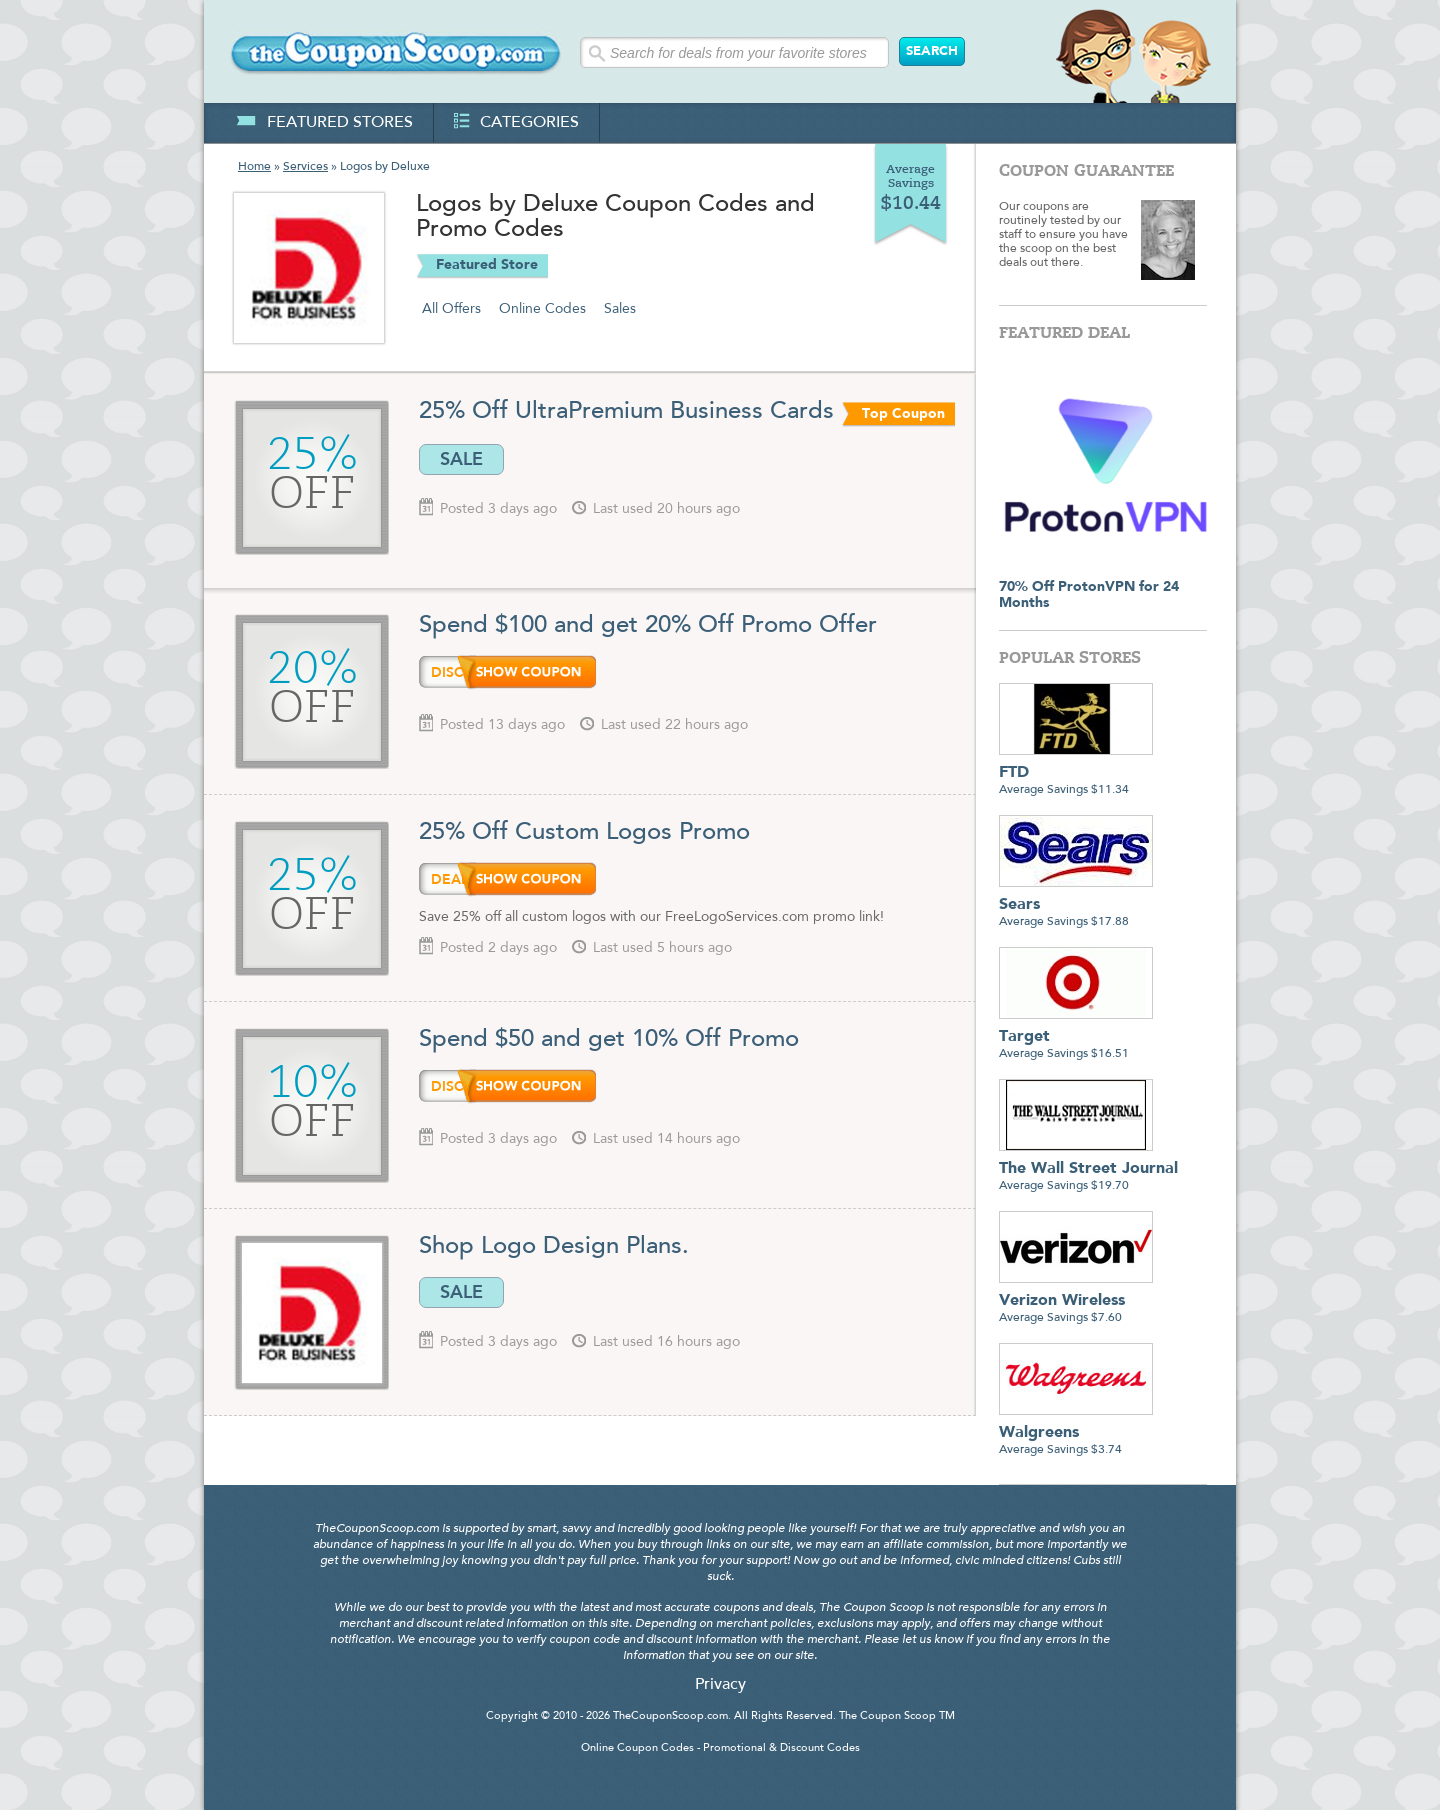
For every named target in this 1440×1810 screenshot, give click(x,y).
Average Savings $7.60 (1076, 1301)
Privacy (720, 1685)
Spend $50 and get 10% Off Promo (609, 1040)
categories (516, 123)
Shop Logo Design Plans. (554, 1247)
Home (254, 167)
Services (305, 167)
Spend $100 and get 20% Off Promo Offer (648, 626)
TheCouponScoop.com (670, 1716)
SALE (461, 459)
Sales (620, 309)
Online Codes (542, 309)
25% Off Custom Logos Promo (584, 833)
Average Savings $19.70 (1088, 1169)
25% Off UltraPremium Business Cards (626, 412)
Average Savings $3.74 (1076, 1433)
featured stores (324, 123)
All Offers (451, 309)
